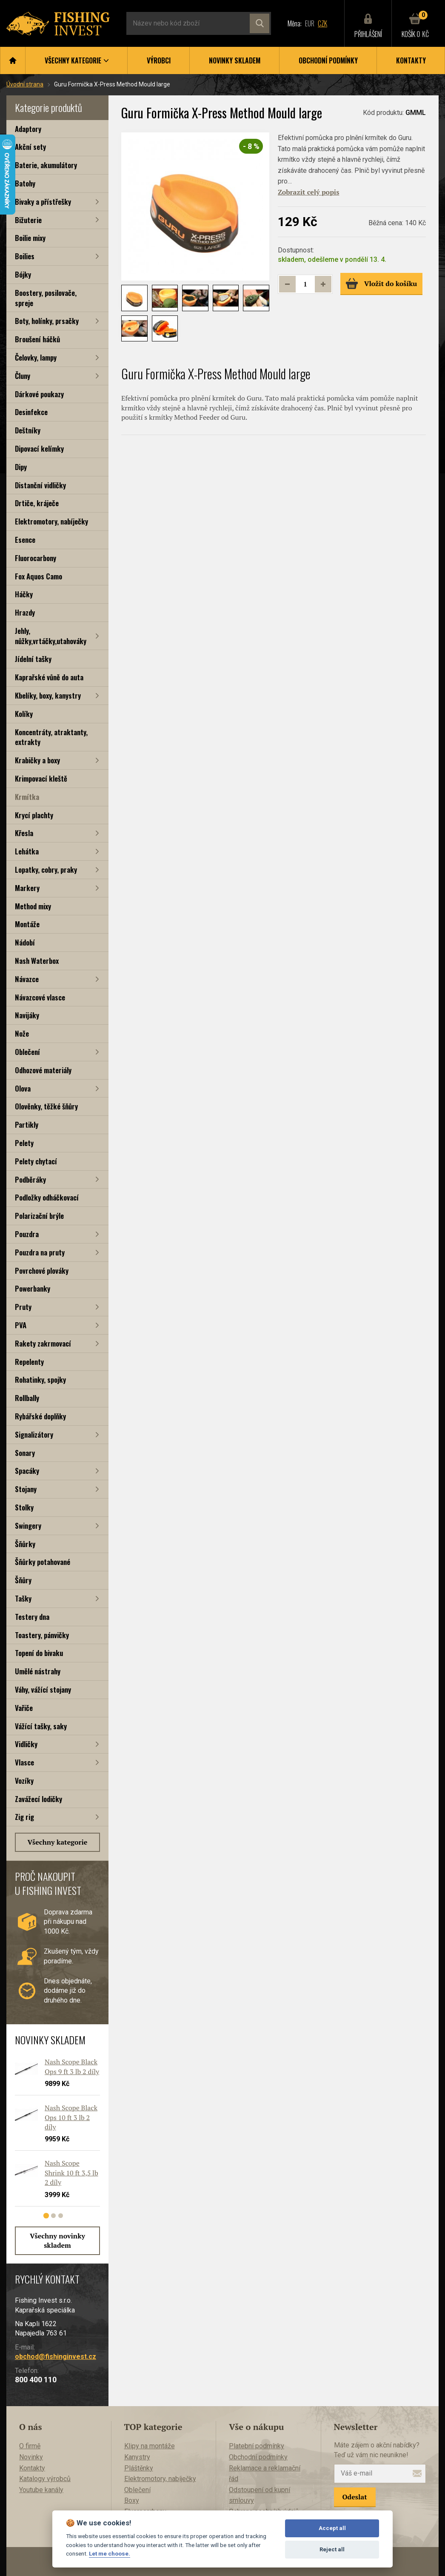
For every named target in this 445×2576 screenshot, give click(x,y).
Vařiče (24, 1707)
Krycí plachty (34, 815)
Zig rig (24, 1816)
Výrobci (159, 60)
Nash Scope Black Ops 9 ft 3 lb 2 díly (72, 2066)
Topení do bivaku (39, 1653)
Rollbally (27, 1398)
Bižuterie (28, 220)
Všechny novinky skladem (57, 2240)
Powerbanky (32, 1288)
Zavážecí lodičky (38, 1799)
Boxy (131, 2500)
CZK (322, 23)
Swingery (28, 1525)
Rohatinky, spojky (40, 1379)
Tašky (23, 1598)
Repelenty (29, 1361)
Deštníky (27, 430)
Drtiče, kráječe (37, 503)
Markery (27, 888)
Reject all (332, 2549)
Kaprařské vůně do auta (49, 677)
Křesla (24, 833)
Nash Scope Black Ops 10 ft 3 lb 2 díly (71, 2117)
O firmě (29, 2446)
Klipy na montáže (149, 2446)
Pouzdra (27, 1234)
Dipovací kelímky (39, 448)
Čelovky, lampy (36, 357)
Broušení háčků (37, 339)
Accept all (332, 2528)
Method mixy (33, 906)
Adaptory (28, 128)
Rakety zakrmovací (43, 1343)
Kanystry (137, 2457)
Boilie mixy (30, 237)
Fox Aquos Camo (38, 576)
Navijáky (27, 1015)
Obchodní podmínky (328, 60)
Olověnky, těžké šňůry (46, 1106)
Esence (25, 539)
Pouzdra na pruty (40, 1252)
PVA (20, 1325)
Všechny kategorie (58, 1842)
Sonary (25, 1452)
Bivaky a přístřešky (43, 201)
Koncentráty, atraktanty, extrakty (51, 737)
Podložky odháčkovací (47, 1197)
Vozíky (24, 1780)
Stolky (24, 1507)
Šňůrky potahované (42, 1561)
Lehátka (27, 851)
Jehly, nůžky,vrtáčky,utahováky (50, 635)
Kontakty (411, 60)
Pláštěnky (138, 2468)
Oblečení (27, 1051)
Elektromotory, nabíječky (51, 521)
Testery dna (32, 1616)
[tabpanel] (53, 2135)
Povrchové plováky (41, 1270)
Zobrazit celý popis (308, 192)
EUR (309, 23)
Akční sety (30, 146)
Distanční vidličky (40, 485)
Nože (22, 1033)
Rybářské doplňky (40, 1416)
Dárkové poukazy (39, 394)
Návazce (27, 979)
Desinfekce (31, 412)
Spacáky (27, 1470)
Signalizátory (34, 1434)
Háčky (24, 594)
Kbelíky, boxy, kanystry (48, 695)
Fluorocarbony (35, 558)
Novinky (31, 2457)
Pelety (24, 1143)
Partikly (26, 1124)
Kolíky (24, 713)
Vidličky (26, 1744)
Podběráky (30, 1179)
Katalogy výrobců (45, 2479)
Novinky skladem (234, 60)
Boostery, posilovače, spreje (46, 297)
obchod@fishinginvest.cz (55, 2356)
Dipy (21, 466)
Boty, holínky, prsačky (47, 320)
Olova (23, 1088)
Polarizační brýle (39, 1215)
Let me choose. (109, 2553)
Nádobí (25, 942)
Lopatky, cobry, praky (46, 869)
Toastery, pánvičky (42, 1635)
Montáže (27, 924)
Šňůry (23, 1580)
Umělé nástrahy (37, 1671)
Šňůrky (25, 1544)
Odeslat (354, 2496)
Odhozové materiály (43, 1070)
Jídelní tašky (33, 658)
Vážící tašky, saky (41, 1726)
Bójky (23, 274)
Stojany (26, 1489)
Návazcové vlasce (40, 997)
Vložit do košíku (381, 283)
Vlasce (24, 1762)
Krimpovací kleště (41, 778)
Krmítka (27, 796)
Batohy (25, 183)
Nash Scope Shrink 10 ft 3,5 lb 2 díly (71, 2172)
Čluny (22, 375)
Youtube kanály (41, 2490)
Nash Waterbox (37, 960)
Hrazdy (25, 612)
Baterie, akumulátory (46, 165)
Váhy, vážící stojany (43, 1689)
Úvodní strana (24, 84)
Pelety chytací (36, 1161)
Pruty (23, 1306)
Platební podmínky (256, 2446)
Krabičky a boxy (37, 760)
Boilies (24, 256)
